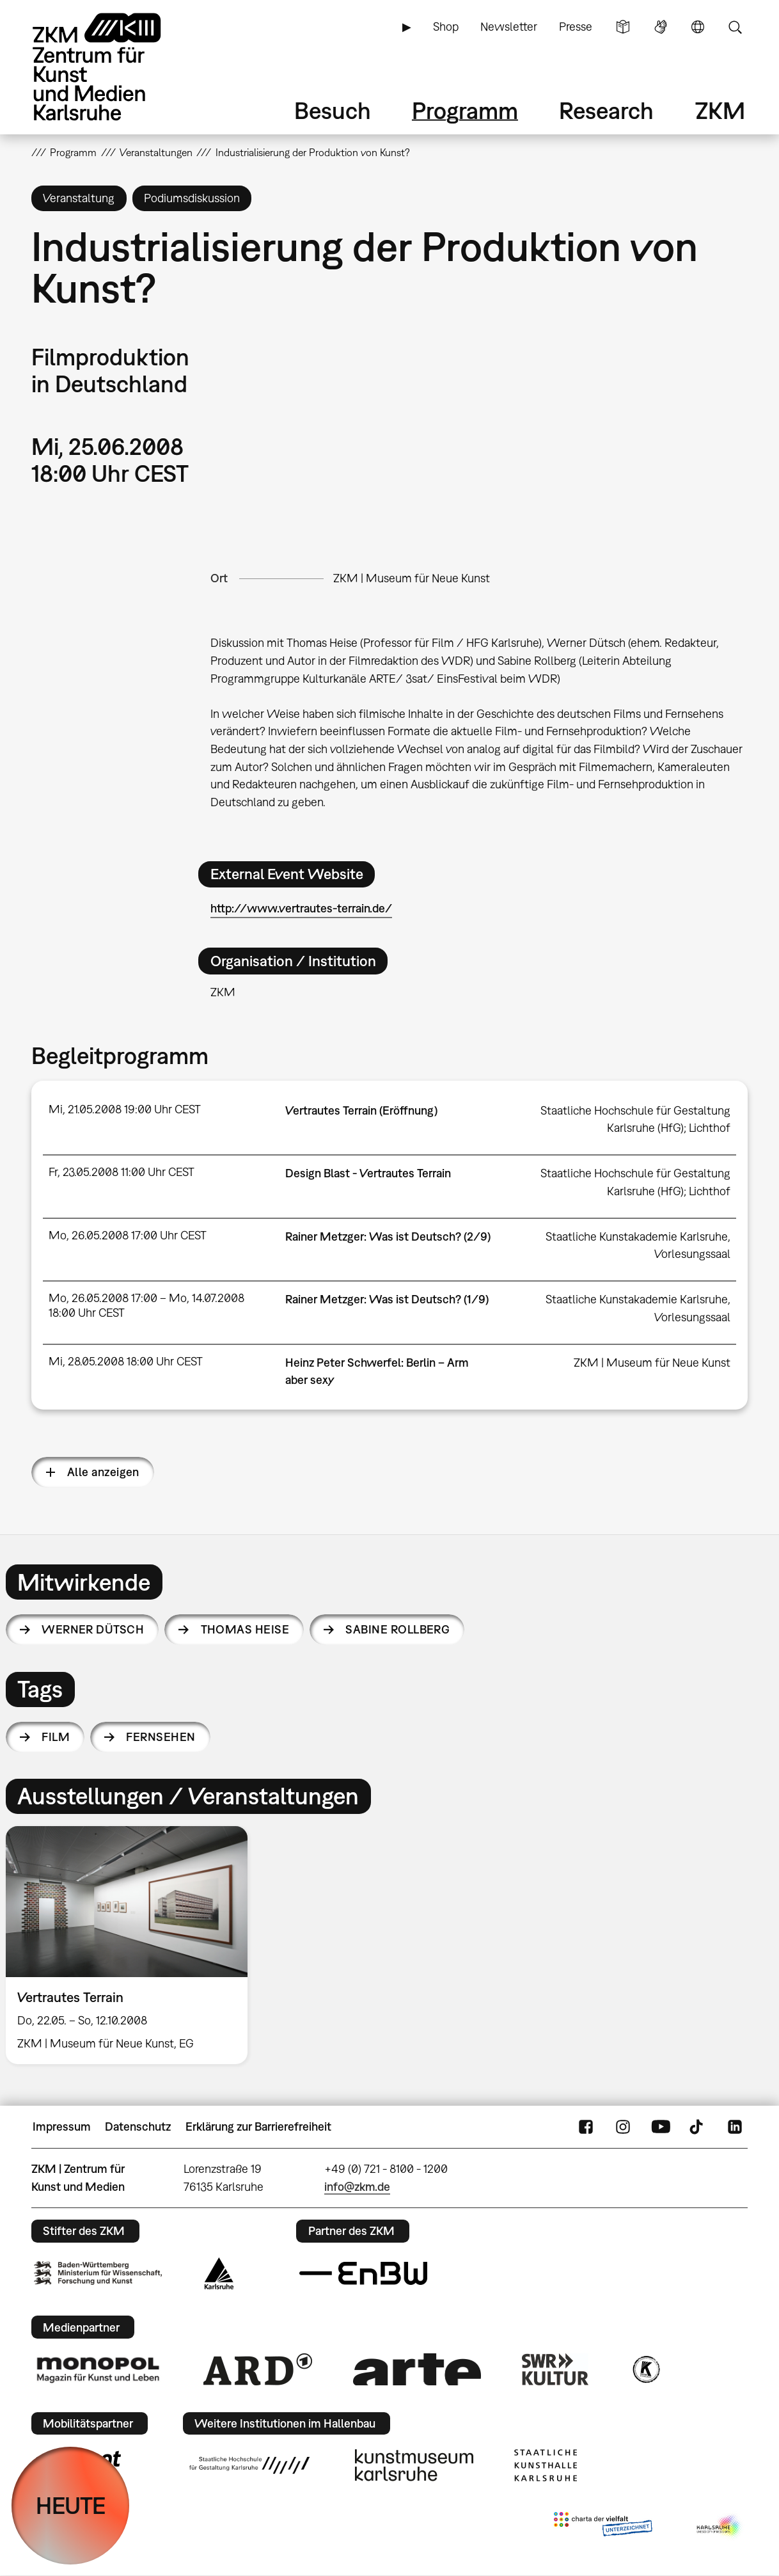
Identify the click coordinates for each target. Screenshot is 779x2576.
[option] (132, 1945)
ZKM (720, 110)
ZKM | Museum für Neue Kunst (411, 578)
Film (56, 1737)
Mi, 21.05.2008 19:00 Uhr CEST (125, 1109)
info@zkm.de (357, 2186)
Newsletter (508, 26)
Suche (735, 27)
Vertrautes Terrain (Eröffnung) (361, 1110)
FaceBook (586, 2126)
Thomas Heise (245, 1629)
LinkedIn (735, 2126)
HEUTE (71, 2505)
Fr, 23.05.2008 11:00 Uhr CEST (121, 1172)
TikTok (698, 2126)
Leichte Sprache (623, 27)
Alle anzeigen (103, 1472)
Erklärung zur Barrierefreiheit (258, 2126)
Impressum (62, 2126)
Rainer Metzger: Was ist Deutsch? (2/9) (388, 1236)
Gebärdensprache (660, 27)
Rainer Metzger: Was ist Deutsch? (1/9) (387, 1299)
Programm (465, 110)
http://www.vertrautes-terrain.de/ (301, 908)
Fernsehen (160, 1737)
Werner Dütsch (93, 1629)
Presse (575, 26)
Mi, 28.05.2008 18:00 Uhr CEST (126, 1361)
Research (606, 110)
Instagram (623, 2126)
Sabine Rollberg (397, 1629)
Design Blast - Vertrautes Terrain (368, 1173)
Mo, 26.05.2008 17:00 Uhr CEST (128, 1235)
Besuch (332, 110)
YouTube (660, 2126)
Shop (446, 26)
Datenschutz (138, 2126)
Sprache (698, 27)
